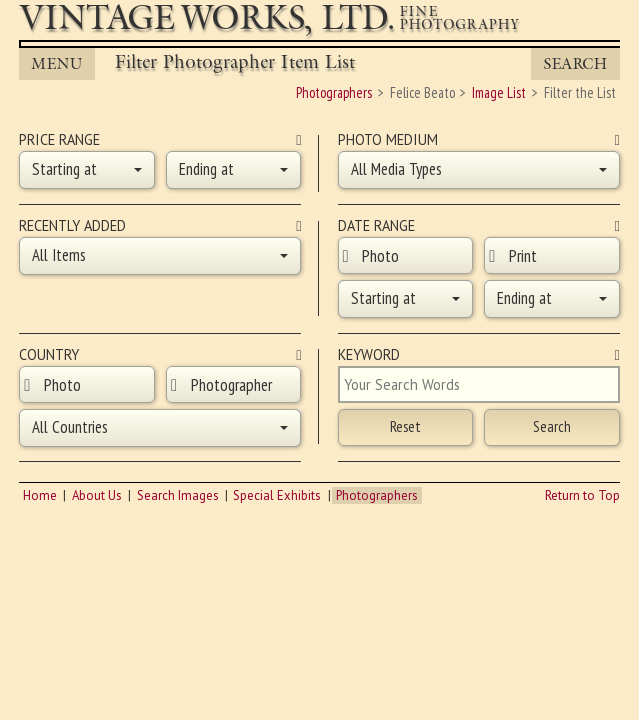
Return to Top (582, 495)
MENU (56, 63)
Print (523, 256)
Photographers (377, 495)
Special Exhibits (277, 495)
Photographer (231, 385)
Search (575, 63)
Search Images (178, 495)
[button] (86, 170)
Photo (380, 256)
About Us (97, 495)
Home (40, 495)
